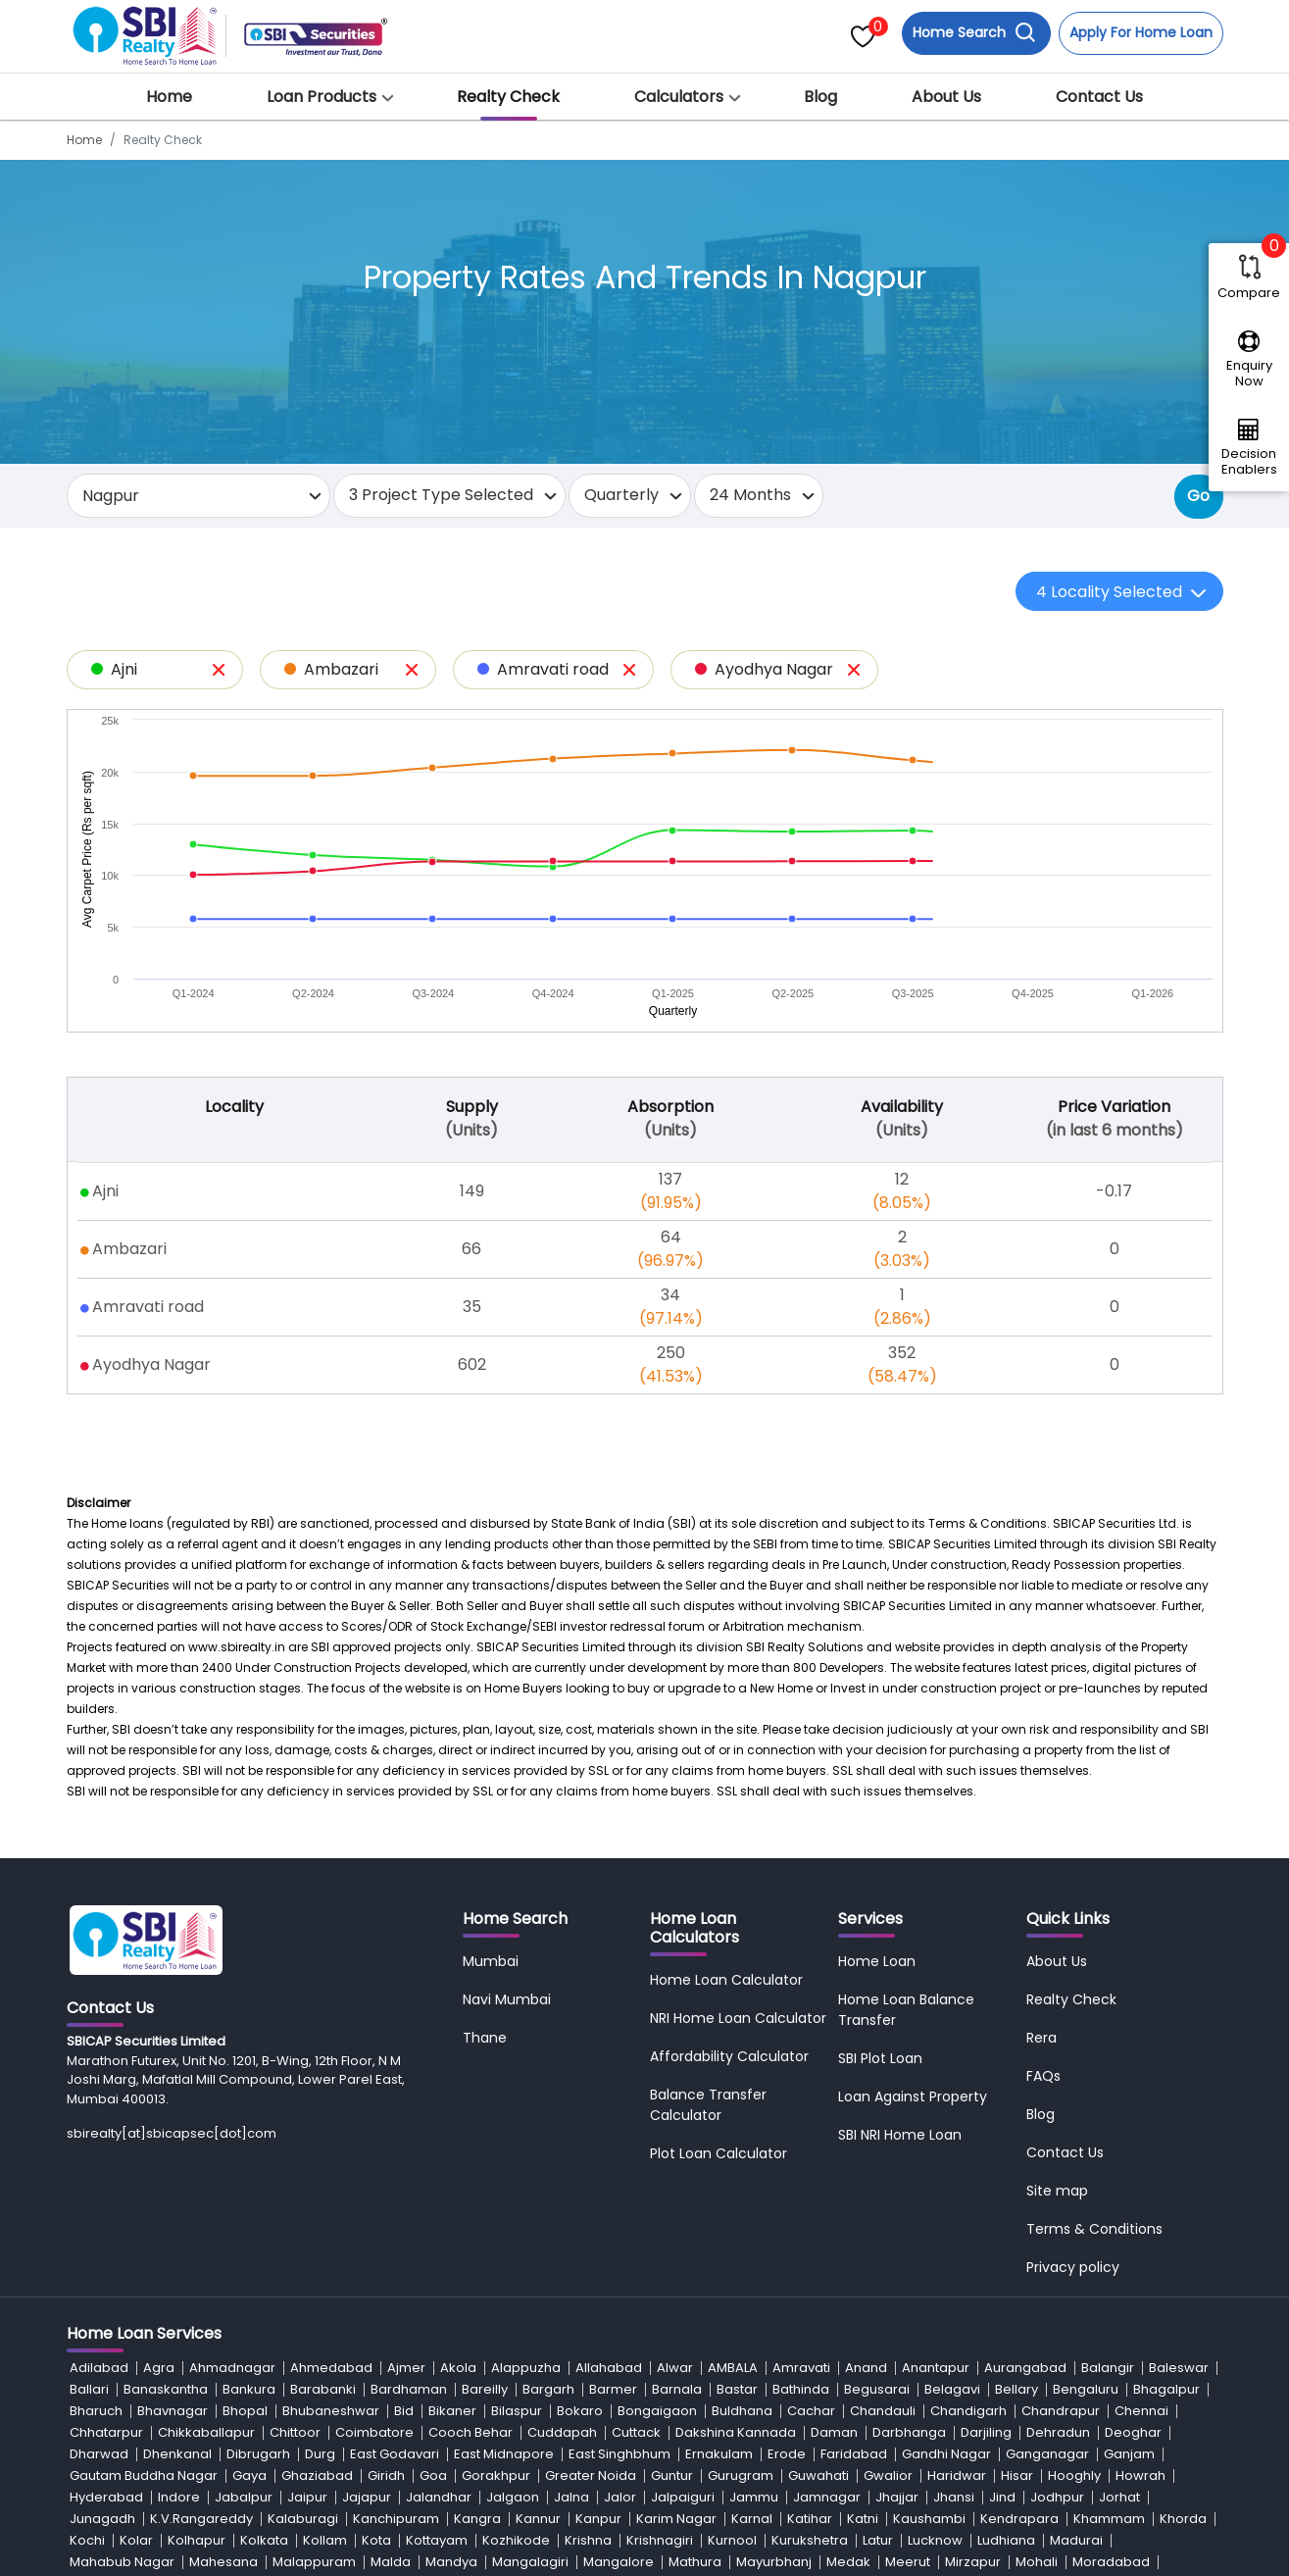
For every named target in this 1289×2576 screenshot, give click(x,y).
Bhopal (245, 2410)
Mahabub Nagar (122, 2561)
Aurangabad (1025, 2367)
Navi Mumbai (507, 1999)
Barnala (677, 2389)
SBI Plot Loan (880, 2058)
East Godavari (394, 2454)
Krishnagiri (659, 2540)
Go (1198, 495)
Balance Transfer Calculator (708, 2105)
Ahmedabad (331, 2367)
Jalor (620, 2497)
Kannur (538, 2518)
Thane (485, 2037)
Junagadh (102, 2518)
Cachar (811, 2410)
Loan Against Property (912, 2096)
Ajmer (406, 2367)
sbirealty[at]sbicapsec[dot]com (171, 2133)
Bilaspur (516, 2410)
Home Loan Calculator (726, 1980)
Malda (391, 2561)
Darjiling (986, 2432)
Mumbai (491, 1961)
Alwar (675, 2367)
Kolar (136, 2540)
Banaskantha (166, 2389)
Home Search (974, 33)
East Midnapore (504, 2454)
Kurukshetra (809, 2540)
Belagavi (952, 2389)
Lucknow (935, 2540)
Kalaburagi (303, 2518)
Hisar (1017, 2475)
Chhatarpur (106, 2432)
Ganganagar (1047, 2454)
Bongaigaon (657, 2410)
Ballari (89, 2389)
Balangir (1107, 2367)
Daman (834, 2432)
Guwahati (818, 2475)
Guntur (672, 2475)
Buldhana (742, 2410)
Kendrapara (1019, 2518)
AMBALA (733, 2367)
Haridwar (956, 2475)
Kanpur (598, 2518)
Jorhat (1119, 2497)
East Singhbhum (619, 2454)
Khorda (1183, 2518)
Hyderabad (106, 2497)
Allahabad (608, 2367)
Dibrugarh (258, 2454)
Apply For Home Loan (1141, 32)
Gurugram (740, 2475)
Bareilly (485, 2389)
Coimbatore (374, 2432)
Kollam (325, 2540)
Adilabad (99, 2367)
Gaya (249, 2475)
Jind (1002, 2497)
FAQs (1043, 2076)
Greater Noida (590, 2475)
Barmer (613, 2389)
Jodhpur (1057, 2497)
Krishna (588, 2540)
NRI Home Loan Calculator (738, 2018)
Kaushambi (929, 2518)
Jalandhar (438, 2497)
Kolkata (264, 2540)
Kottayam (437, 2540)
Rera (1041, 2037)
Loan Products (321, 96)
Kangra (477, 2518)
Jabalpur (244, 2497)
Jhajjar (896, 2497)
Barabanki (323, 2389)
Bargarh (548, 2389)
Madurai (1076, 2540)
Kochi (87, 2540)
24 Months (750, 494)
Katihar (809, 2518)
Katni (862, 2518)
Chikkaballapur (206, 2432)
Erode (787, 2454)
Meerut (907, 2561)
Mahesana (223, 2561)
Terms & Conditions (1094, 2229)
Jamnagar (827, 2497)
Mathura (695, 2561)
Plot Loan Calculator (718, 2153)
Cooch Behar (470, 2432)
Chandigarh (968, 2410)
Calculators (678, 96)
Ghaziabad (317, 2475)
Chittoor (295, 2432)
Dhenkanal (177, 2454)
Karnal (751, 2518)
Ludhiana (1006, 2540)
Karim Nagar (676, 2518)
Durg (320, 2454)
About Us (946, 96)
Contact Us (1099, 96)
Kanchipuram (396, 2518)
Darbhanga (909, 2432)
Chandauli (883, 2410)
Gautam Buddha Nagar (144, 2475)
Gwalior (888, 2475)
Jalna (571, 2497)
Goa (433, 2475)
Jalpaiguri (683, 2497)
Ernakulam (719, 2454)
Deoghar (1133, 2432)
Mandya (451, 2561)
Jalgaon (512, 2497)
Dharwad (99, 2454)
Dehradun (1058, 2432)
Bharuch (96, 2410)
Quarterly (621, 494)
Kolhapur (196, 2540)
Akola (458, 2367)
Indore (179, 2497)
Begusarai (877, 2389)
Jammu (753, 2497)
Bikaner (452, 2410)
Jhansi (953, 2497)
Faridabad (853, 2454)
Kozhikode (516, 2540)
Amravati (801, 2367)
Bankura (249, 2389)
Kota (376, 2540)
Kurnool (732, 2540)
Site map (1057, 2190)
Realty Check (508, 96)
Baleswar (1179, 2367)
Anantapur (935, 2367)
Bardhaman (409, 2389)
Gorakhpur (496, 2475)
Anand (866, 2367)
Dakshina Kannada (735, 2432)
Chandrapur (1060, 2410)
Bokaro (580, 2410)
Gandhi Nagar (946, 2454)
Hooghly (1074, 2475)
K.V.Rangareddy (201, 2518)
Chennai (1141, 2410)
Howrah (1140, 2475)
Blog (820, 96)
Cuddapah (562, 2432)
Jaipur (307, 2497)
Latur (878, 2540)
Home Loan (877, 1961)
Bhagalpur (1166, 2389)
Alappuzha (526, 2367)
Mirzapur (973, 2561)
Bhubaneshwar (330, 2410)
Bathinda (800, 2389)
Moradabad (1111, 2561)
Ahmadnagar (232, 2367)
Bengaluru (1085, 2389)
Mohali (1037, 2561)
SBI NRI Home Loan (900, 2135)
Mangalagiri (530, 2561)
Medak (848, 2561)
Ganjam (1129, 2454)
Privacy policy (1072, 2267)
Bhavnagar (172, 2410)
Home (169, 96)
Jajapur (366, 2497)
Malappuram (314, 2561)
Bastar (737, 2389)
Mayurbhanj (774, 2561)
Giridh (386, 2475)
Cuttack (636, 2432)
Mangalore (618, 2561)
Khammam (1109, 2518)
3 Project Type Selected (441, 494)
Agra (158, 2367)
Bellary (1016, 2389)
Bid (404, 2410)
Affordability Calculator (729, 2056)
